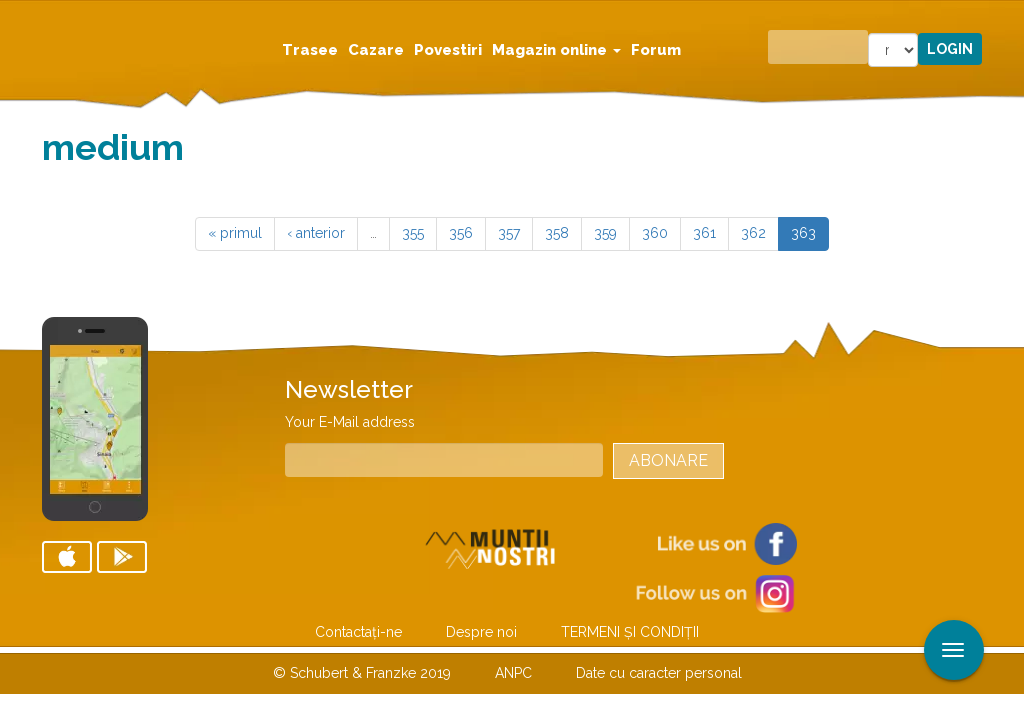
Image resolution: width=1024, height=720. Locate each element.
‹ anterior (316, 233)
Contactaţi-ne (358, 632)
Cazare (376, 50)
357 (509, 233)
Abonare (668, 460)
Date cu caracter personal (659, 673)
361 (704, 233)
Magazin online (556, 50)
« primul (235, 233)
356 (461, 233)
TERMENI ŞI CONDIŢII (630, 632)
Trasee (310, 50)
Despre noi (481, 632)
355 (413, 233)
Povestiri (448, 50)
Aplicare (1009, 18)
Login (950, 49)
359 (605, 233)
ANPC (513, 673)
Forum (656, 50)
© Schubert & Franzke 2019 (362, 673)
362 (753, 233)
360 (655, 233)
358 (557, 233)
